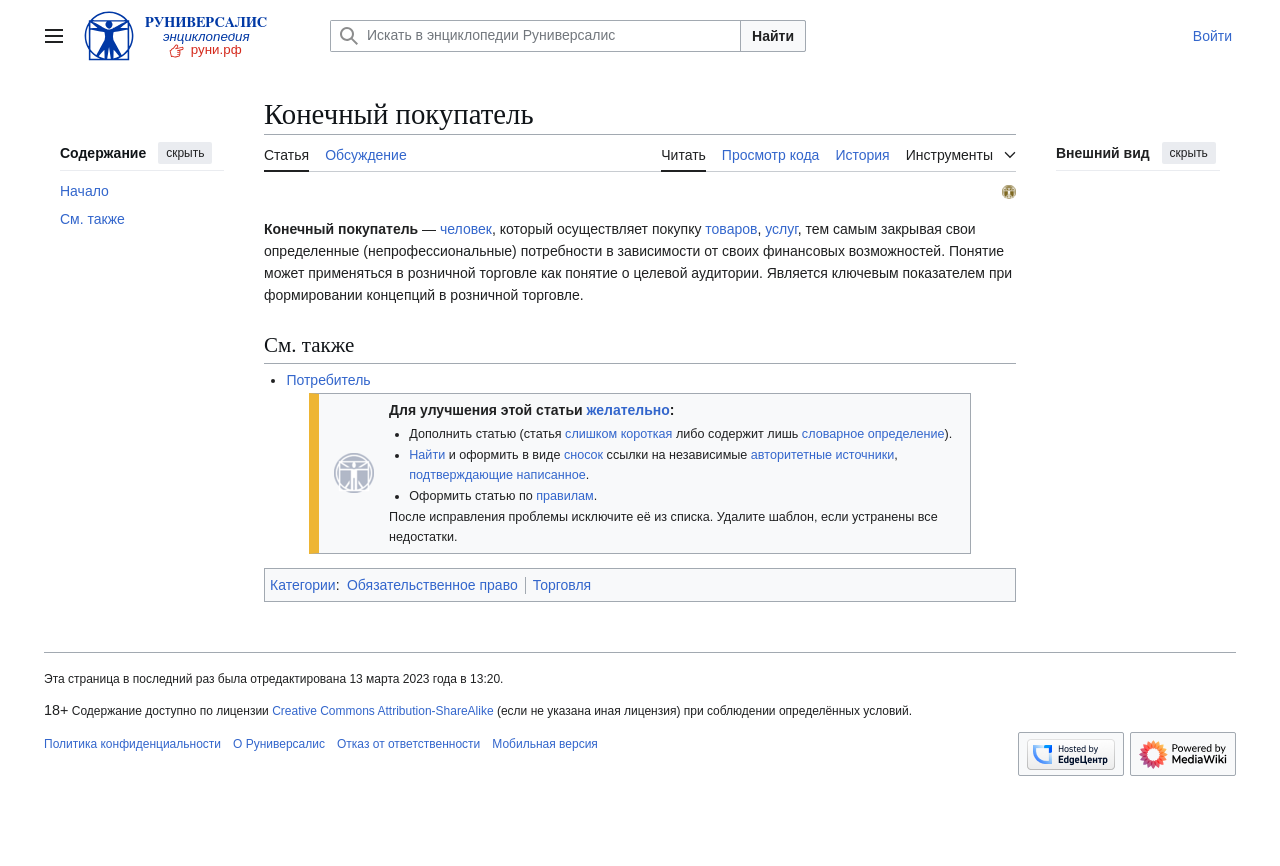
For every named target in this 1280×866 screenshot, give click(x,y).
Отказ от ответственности (408, 744)
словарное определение (873, 434)
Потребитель (328, 380)
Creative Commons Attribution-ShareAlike (382, 711)
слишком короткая (618, 434)
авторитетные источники (822, 455)
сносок (583, 455)
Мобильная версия (545, 744)
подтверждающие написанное (497, 475)
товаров (731, 229)
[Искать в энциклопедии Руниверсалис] (535, 36)
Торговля (562, 585)
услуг (781, 229)
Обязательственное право (432, 585)
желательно (628, 410)
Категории (303, 585)
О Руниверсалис (279, 744)
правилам (565, 496)
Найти (773, 36)
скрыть (185, 153)
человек (466, 229)
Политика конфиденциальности (132, 744)
